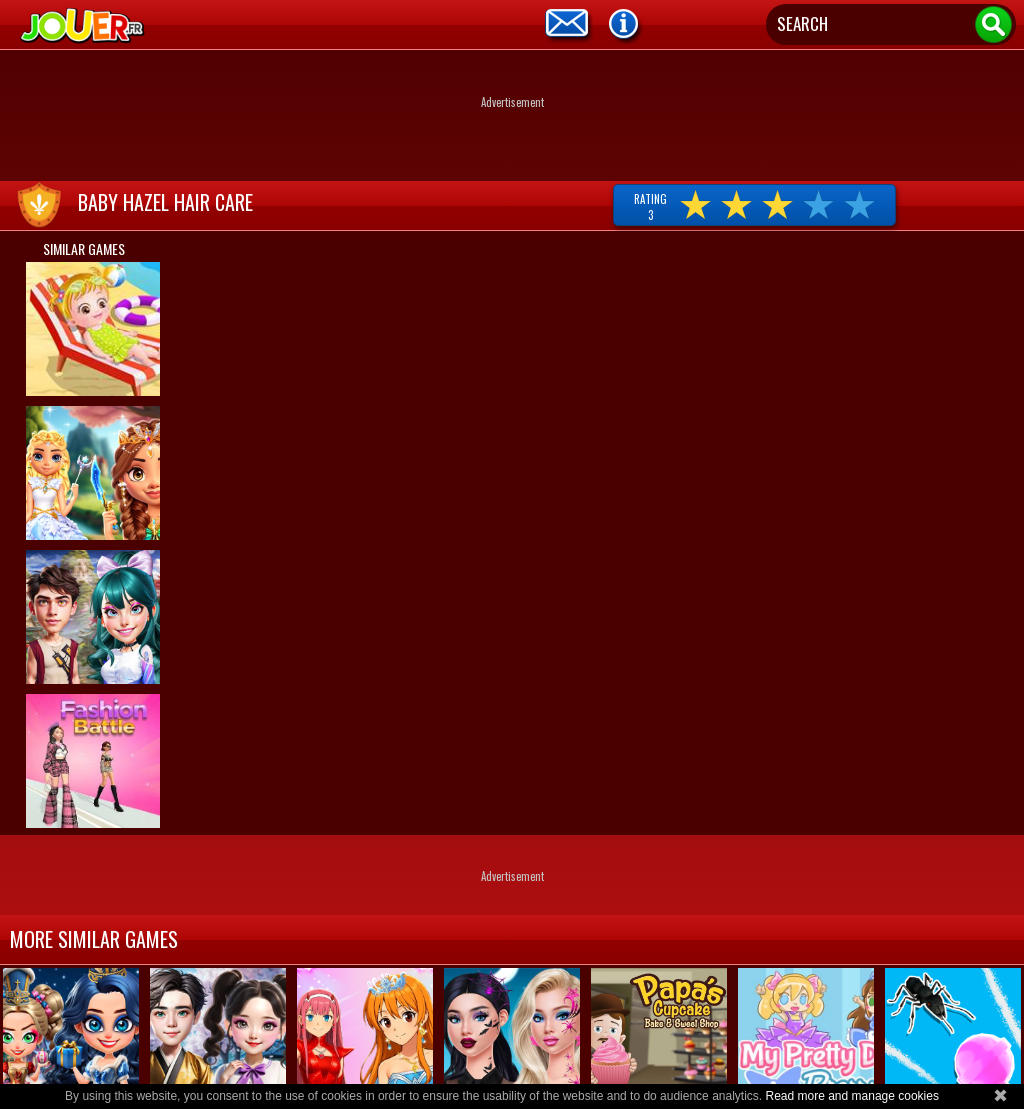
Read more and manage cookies (851, 1096)
